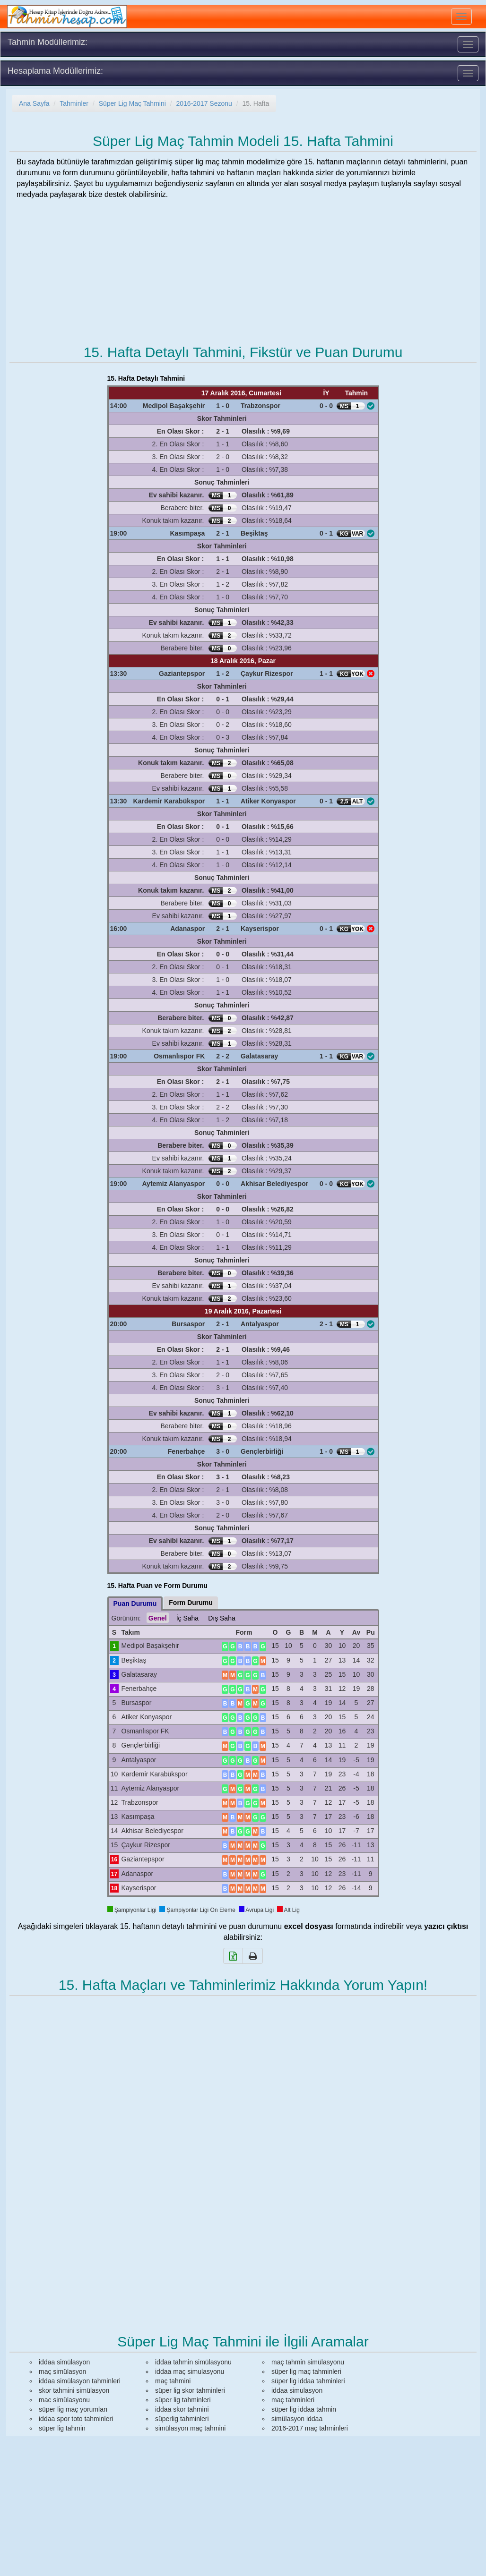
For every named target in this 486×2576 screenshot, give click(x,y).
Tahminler (74, 103)
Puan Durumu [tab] (135, 1603)
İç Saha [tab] (187, 1618)
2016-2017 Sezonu (204, 103)
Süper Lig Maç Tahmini (132, 103)
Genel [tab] (157, 1618)
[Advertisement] (243, 264)
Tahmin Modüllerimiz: (47, 42)
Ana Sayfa (34, 103)
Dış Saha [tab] (221, 1618)
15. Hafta (255, 103)
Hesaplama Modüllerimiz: (55, 71)
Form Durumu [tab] (191, 1602)
